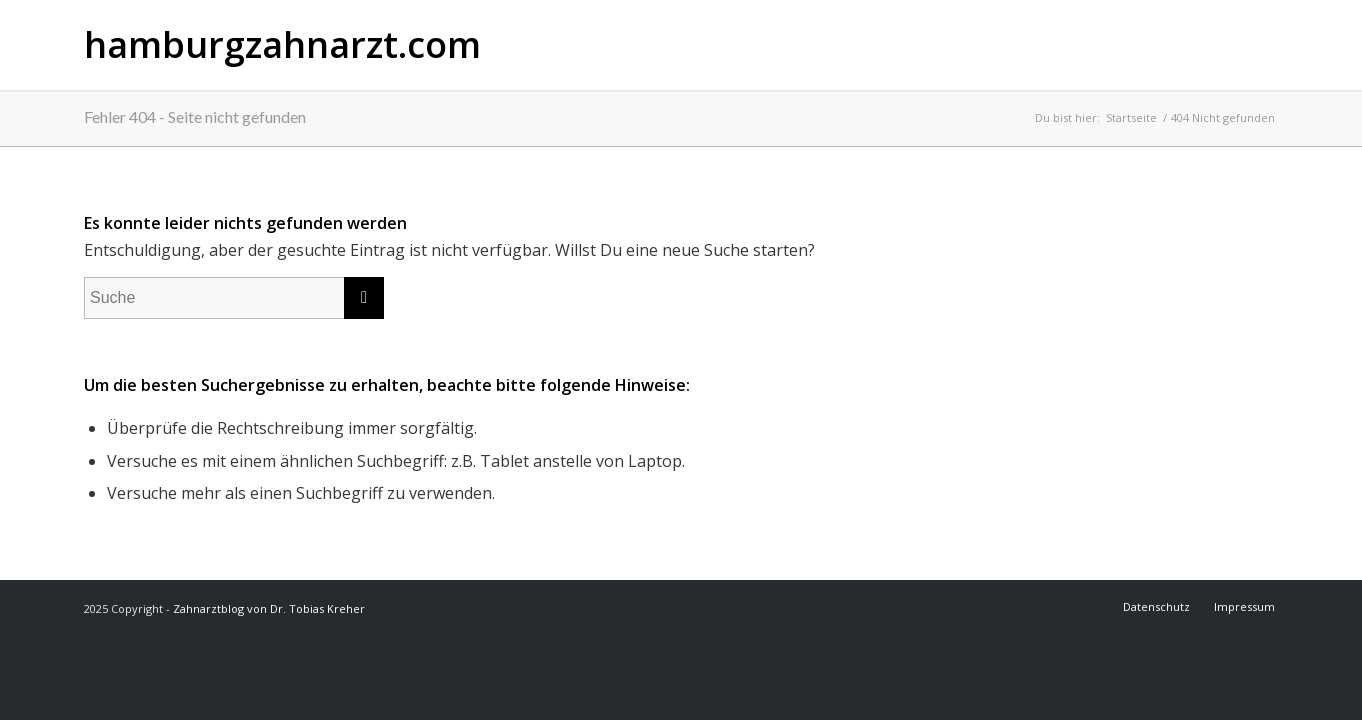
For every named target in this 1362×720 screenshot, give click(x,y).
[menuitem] (1158, 607)
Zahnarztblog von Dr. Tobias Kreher (269, 608)
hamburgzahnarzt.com (282, 44)
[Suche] (234, 298)
